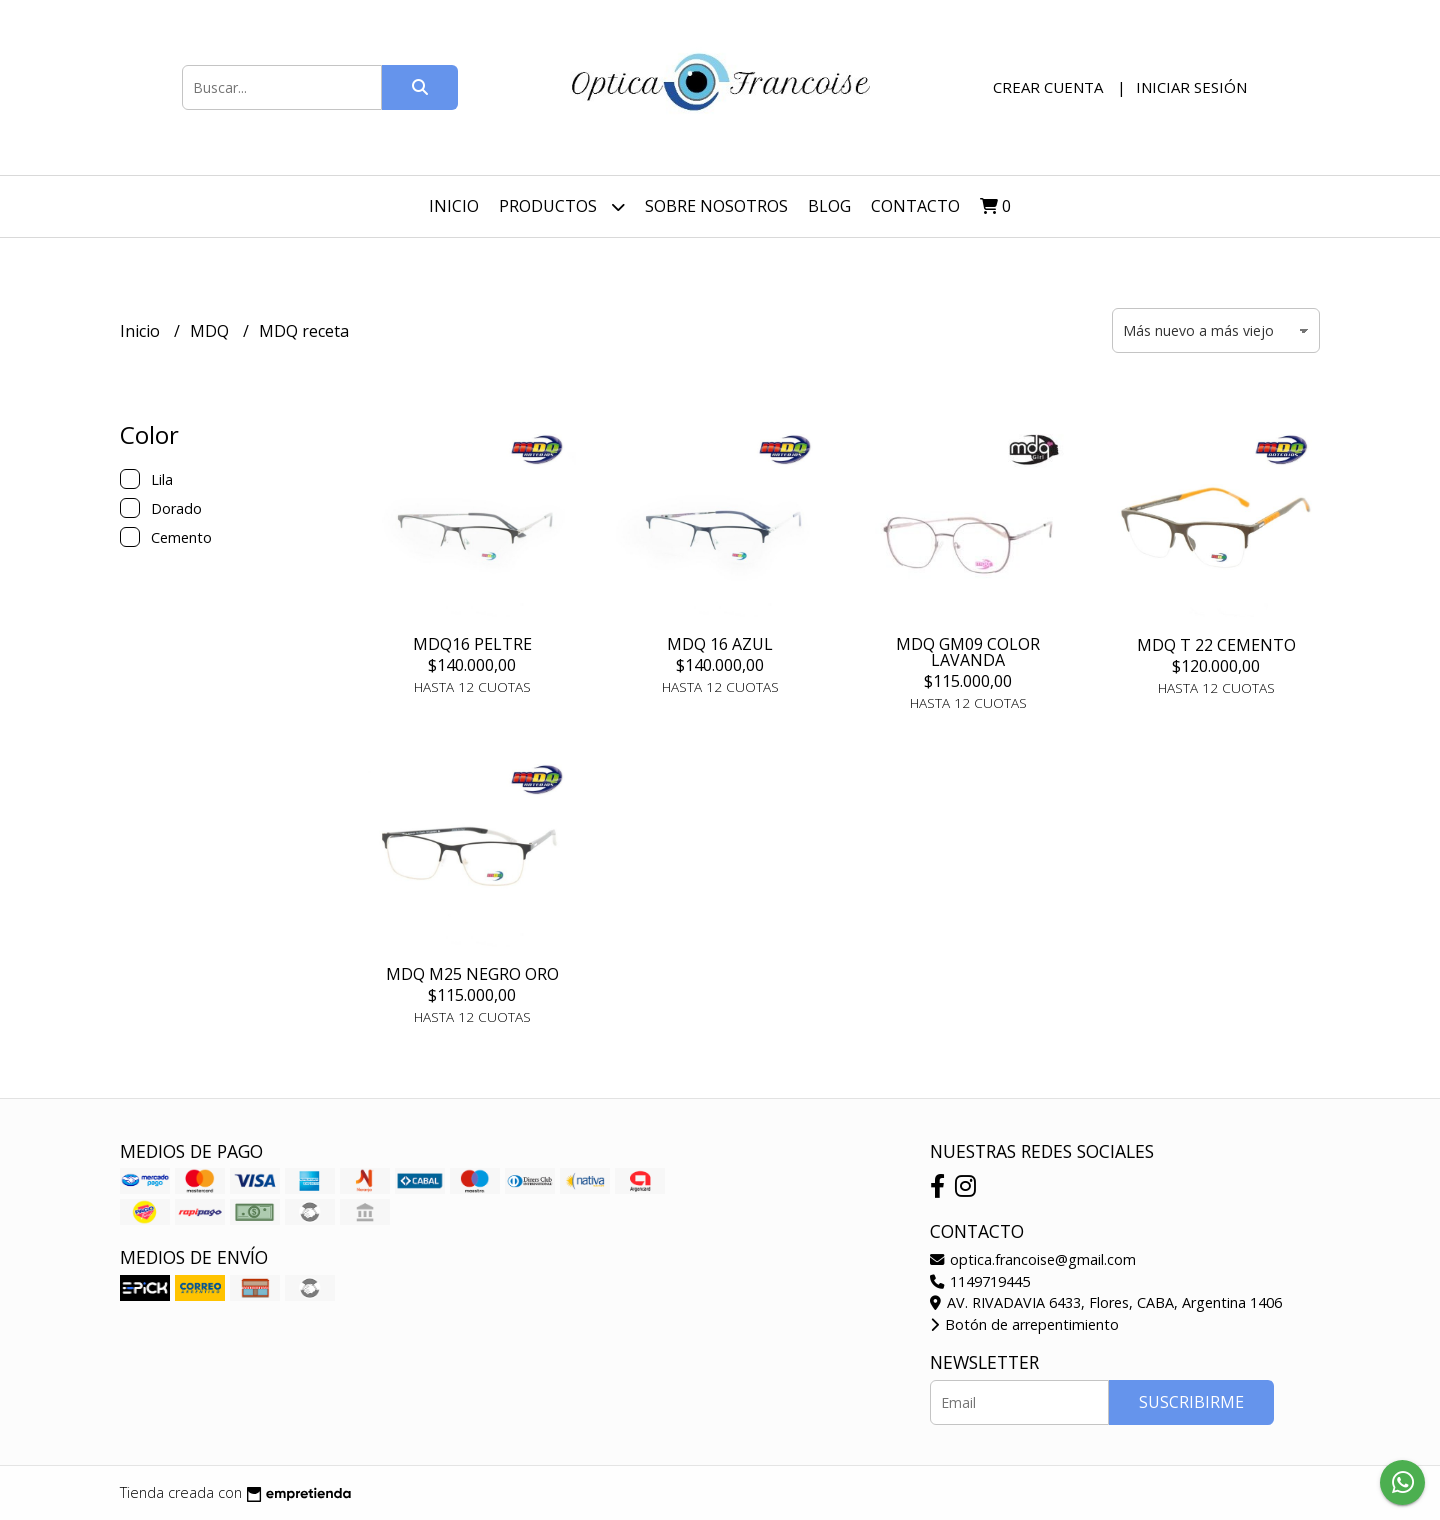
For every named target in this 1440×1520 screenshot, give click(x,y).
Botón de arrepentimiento (1024, 1324)
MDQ (211, 331)
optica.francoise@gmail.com (1033, 1259)
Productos (562, 206)
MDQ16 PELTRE (472, 644)
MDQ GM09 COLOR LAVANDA (968, 652)
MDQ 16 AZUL (720, 644)
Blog (829, 206)
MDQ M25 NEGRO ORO (472, 974)
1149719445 (980, 1281)
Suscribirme (1191, 1402)
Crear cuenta (1048, 87)
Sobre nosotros (716, 206)
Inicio (454, 206)
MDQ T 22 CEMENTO (1216, 645)
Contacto (915, 206)
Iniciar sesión (1191, 87)
